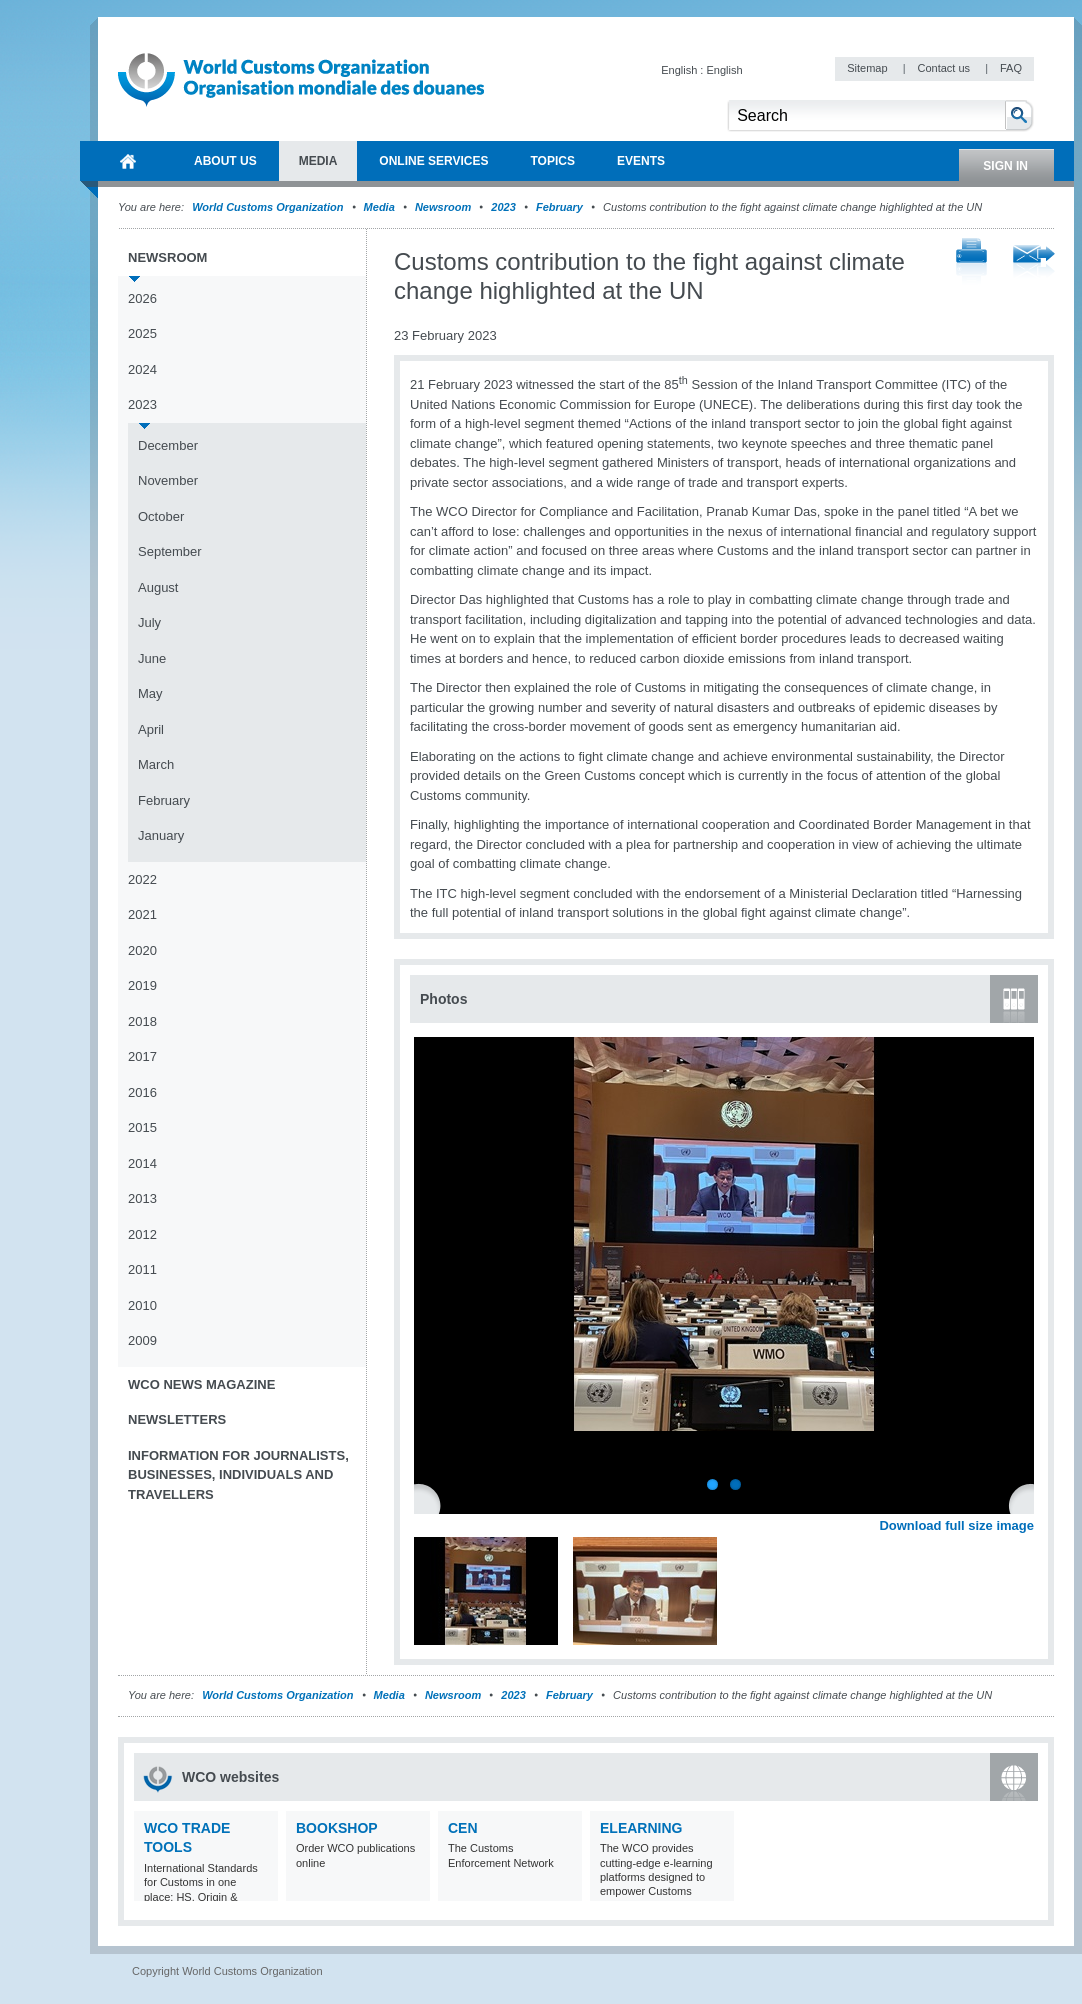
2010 (142, 1305)
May (150, 693)
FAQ (1011, 68)
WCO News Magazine (201, 1384)
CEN (463, 1828)
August (158, 587)
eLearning (641, 1828)
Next (1030, 1504)
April (151, 729)
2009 (142, 1340)
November (168, 480)
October (161, 516)
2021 (142, 914)
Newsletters (177, 1419)
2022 (142, 879)
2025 (142, 333)
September (170, 551)
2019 (142, 985)
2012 (142, 1234)
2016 (142, 1092)
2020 (142, 950)
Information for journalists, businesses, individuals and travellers (238, 1475)
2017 (142, 1056)
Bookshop (337, 1828)
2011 (142, 1269)
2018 (142, 1021)
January (161, 835)
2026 (142, 298)
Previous (431, 1504)
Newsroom (443, 207)
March (156, 764)
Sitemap (868, 68)
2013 (142, 1198)
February (559, 207)
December (168, 445)
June (152, 658)
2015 (142, 1127)
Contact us (945, 68)
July (149, 622)
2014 (142, 1163)
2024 (142, 369)
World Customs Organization (269, 207)
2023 (503, 207)
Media (379, 207)
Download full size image (956, 1525)
